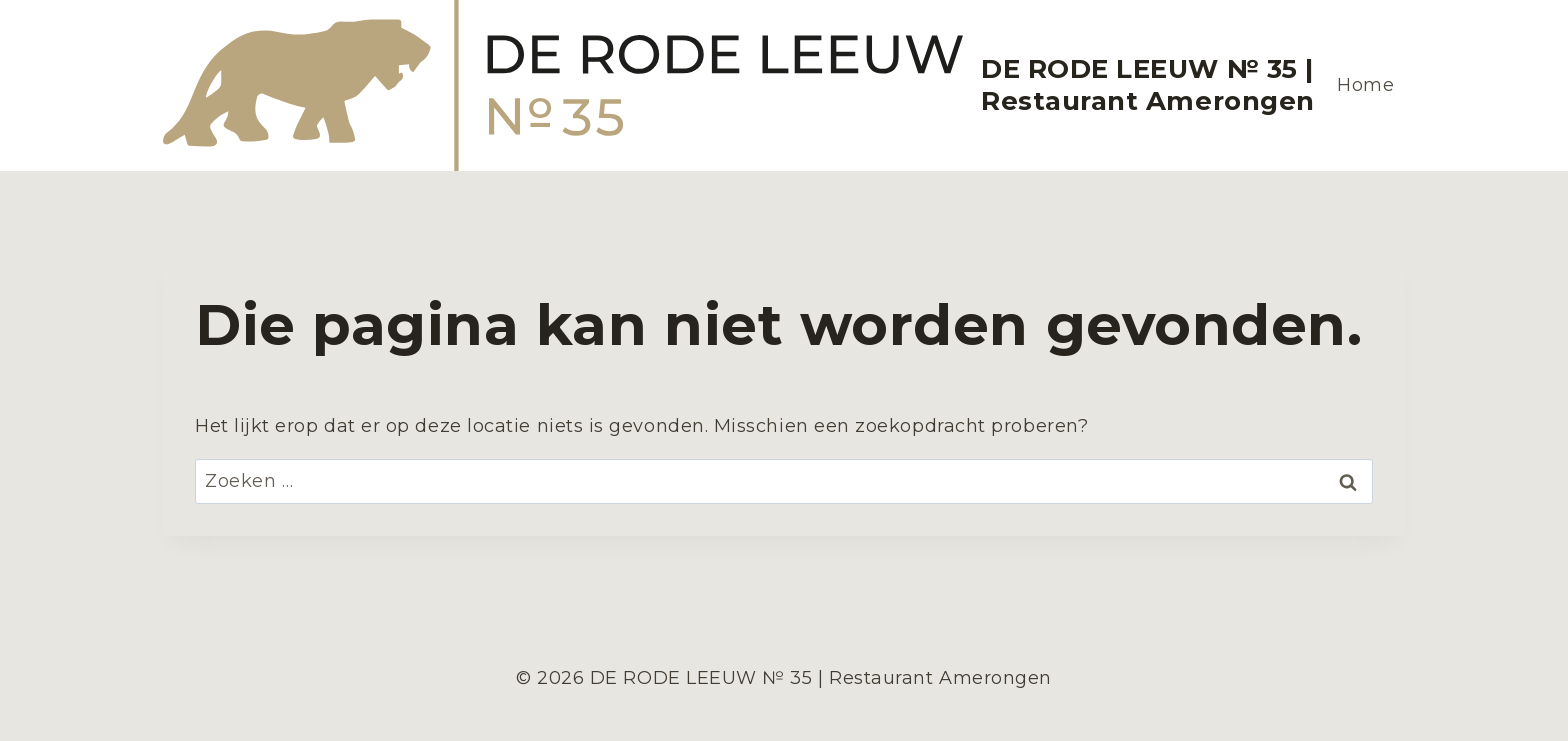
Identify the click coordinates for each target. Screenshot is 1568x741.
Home (1365, 85)
